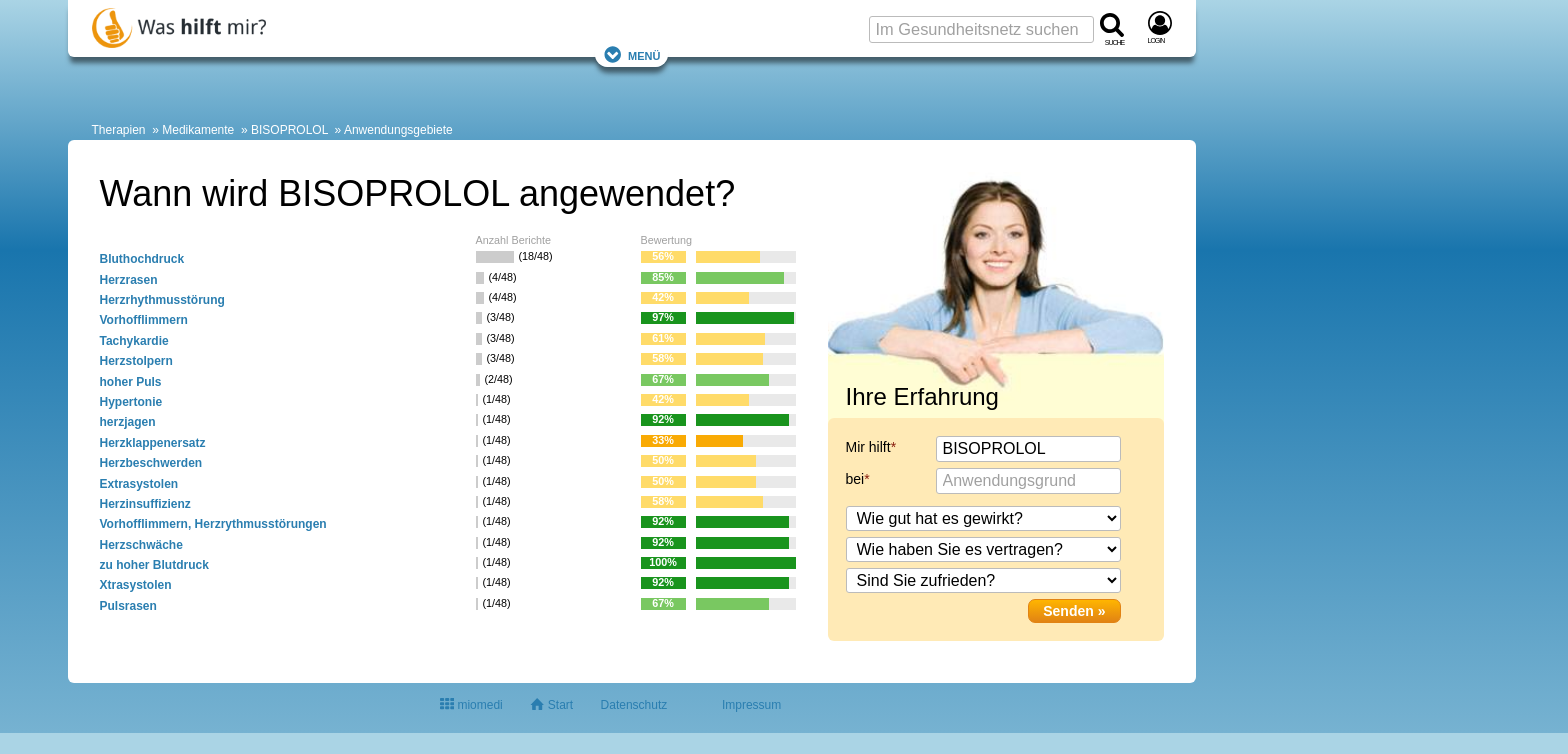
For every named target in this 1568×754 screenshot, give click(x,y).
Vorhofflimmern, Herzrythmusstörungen (213, 524)
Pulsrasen (128, 606)
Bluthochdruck (142, 259)
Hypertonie (131, 402)
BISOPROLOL (289, 130)
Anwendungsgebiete (398, 130)
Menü (632, 54)
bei (855, 479)
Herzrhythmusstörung (162, 300)
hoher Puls (131, 382)
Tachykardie (134, 341)
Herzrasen (129, 280)
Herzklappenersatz (153, 443)
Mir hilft (868, 447)
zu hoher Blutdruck (154, 565)
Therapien (119, 130)
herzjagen (128, 422)
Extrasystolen (139, 484)
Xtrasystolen (136, 585)
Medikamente (198, 130)
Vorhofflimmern (144, 320)
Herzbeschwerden (151, 463)
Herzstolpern (136, 361)
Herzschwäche (141, 545)
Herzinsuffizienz (145, 504)
